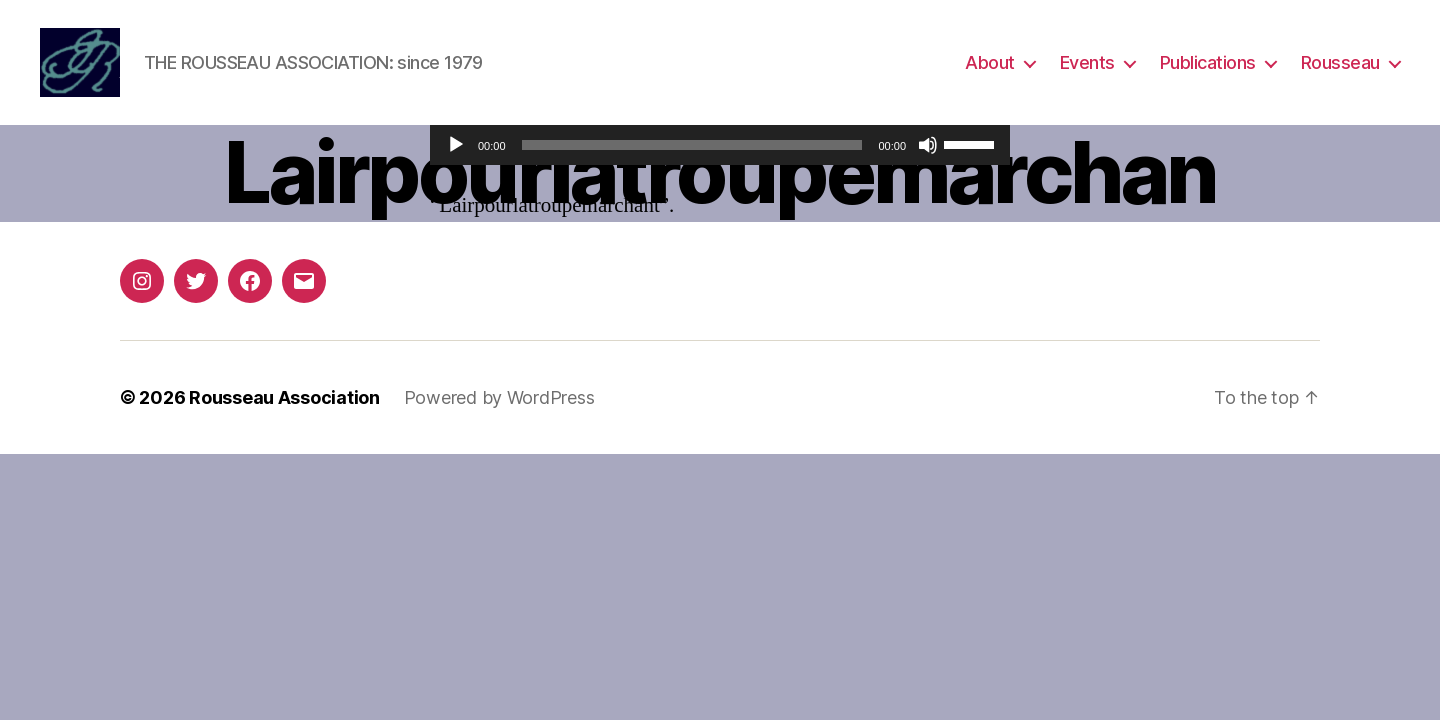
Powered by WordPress (499, 397)
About (990, 62)
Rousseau (1340, 62)
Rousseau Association (284, 397)
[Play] (456, 145)
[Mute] (928, 145)
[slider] (692, 145)
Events (1087, 62)
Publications (1208, 62)
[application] (720, 145)
